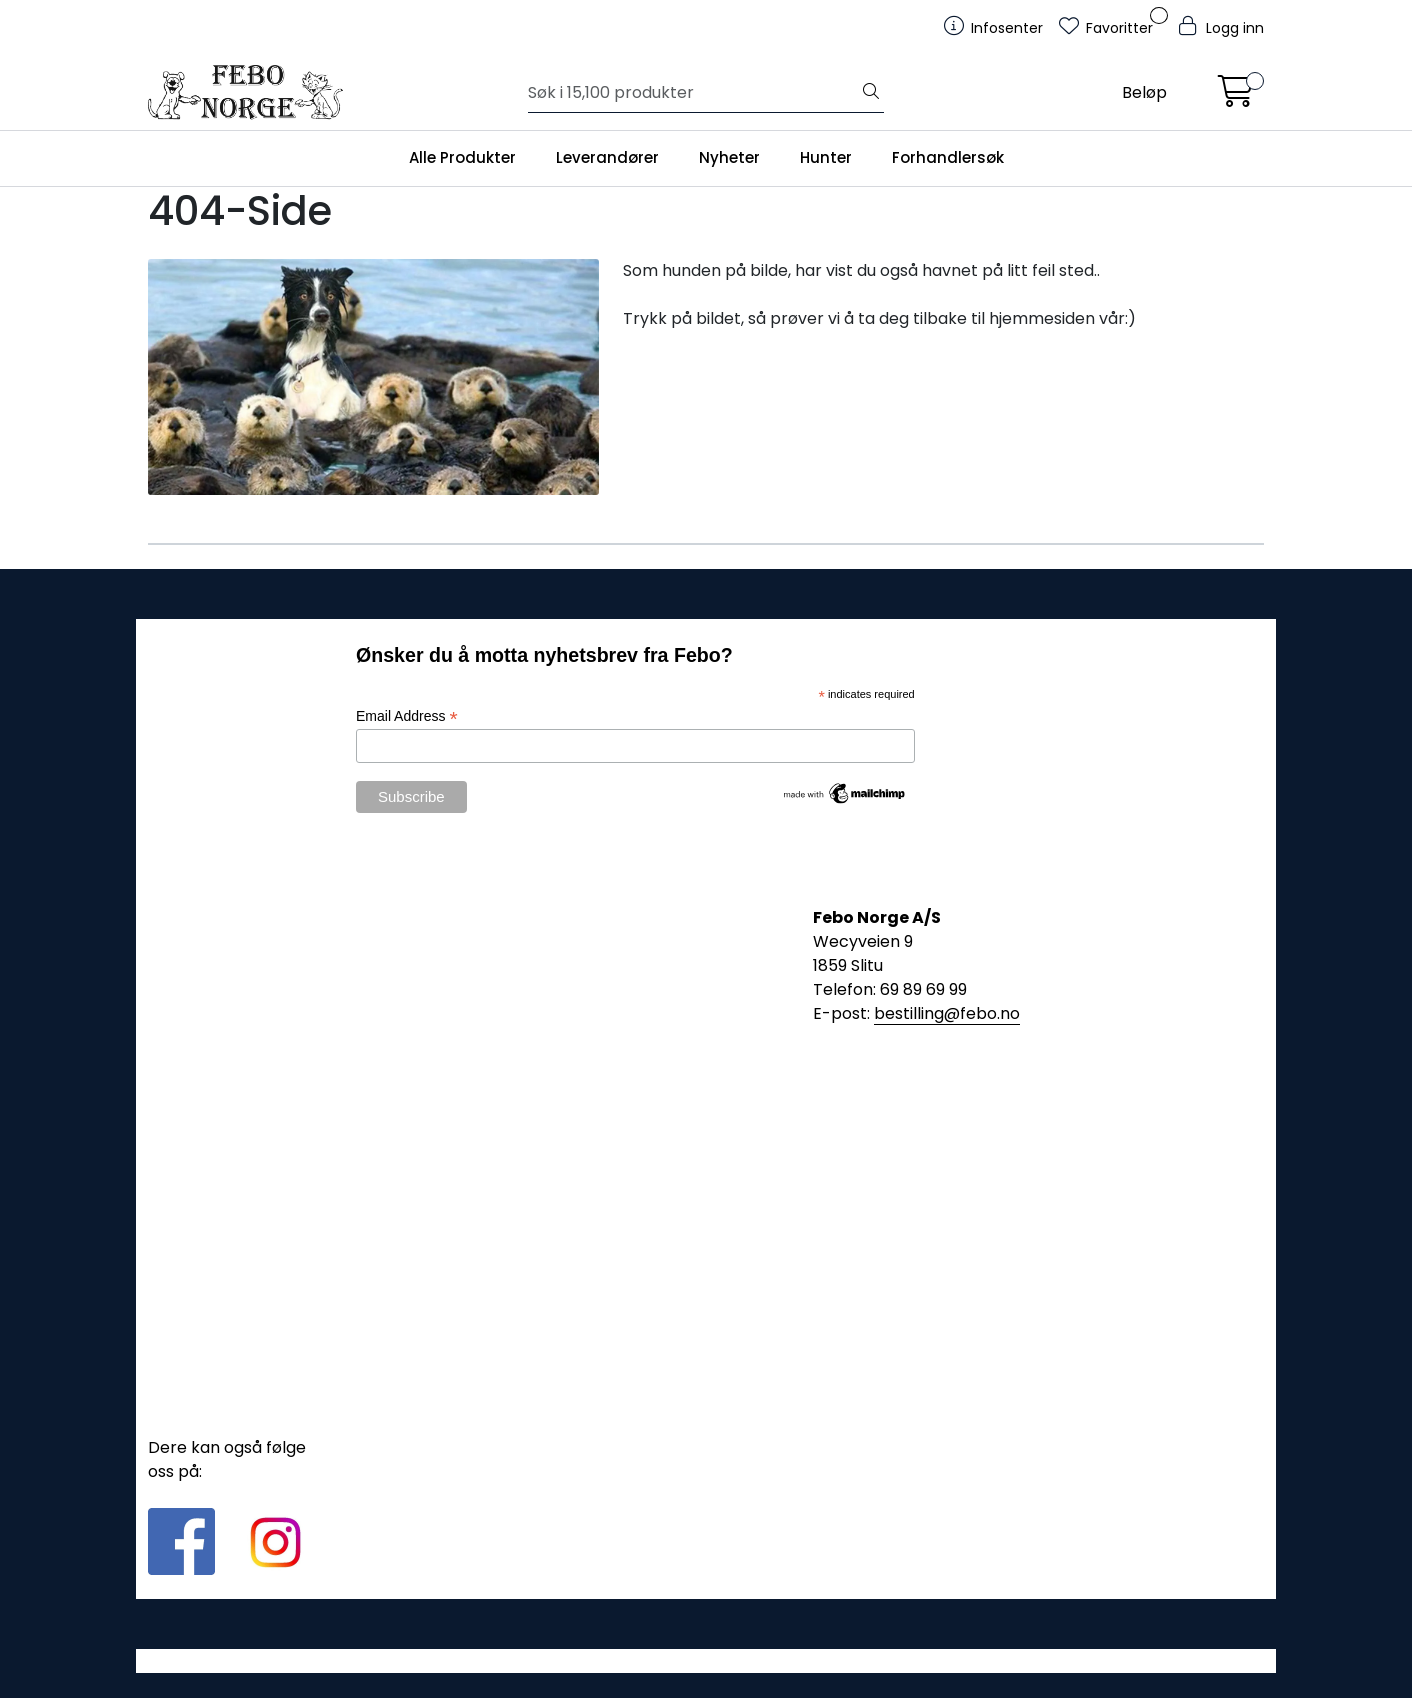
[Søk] (693, 93)
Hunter (826, 157)
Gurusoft (706, 1660)
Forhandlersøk (948, 157)
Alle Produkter (462, 157)
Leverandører (607, 157)
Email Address (407, 716)
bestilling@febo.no (947, 1013)
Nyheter (729, 157)
